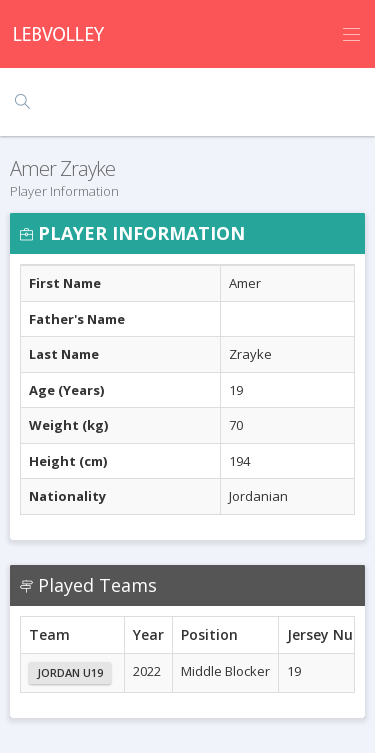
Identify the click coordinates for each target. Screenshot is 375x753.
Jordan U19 (70, 672)
